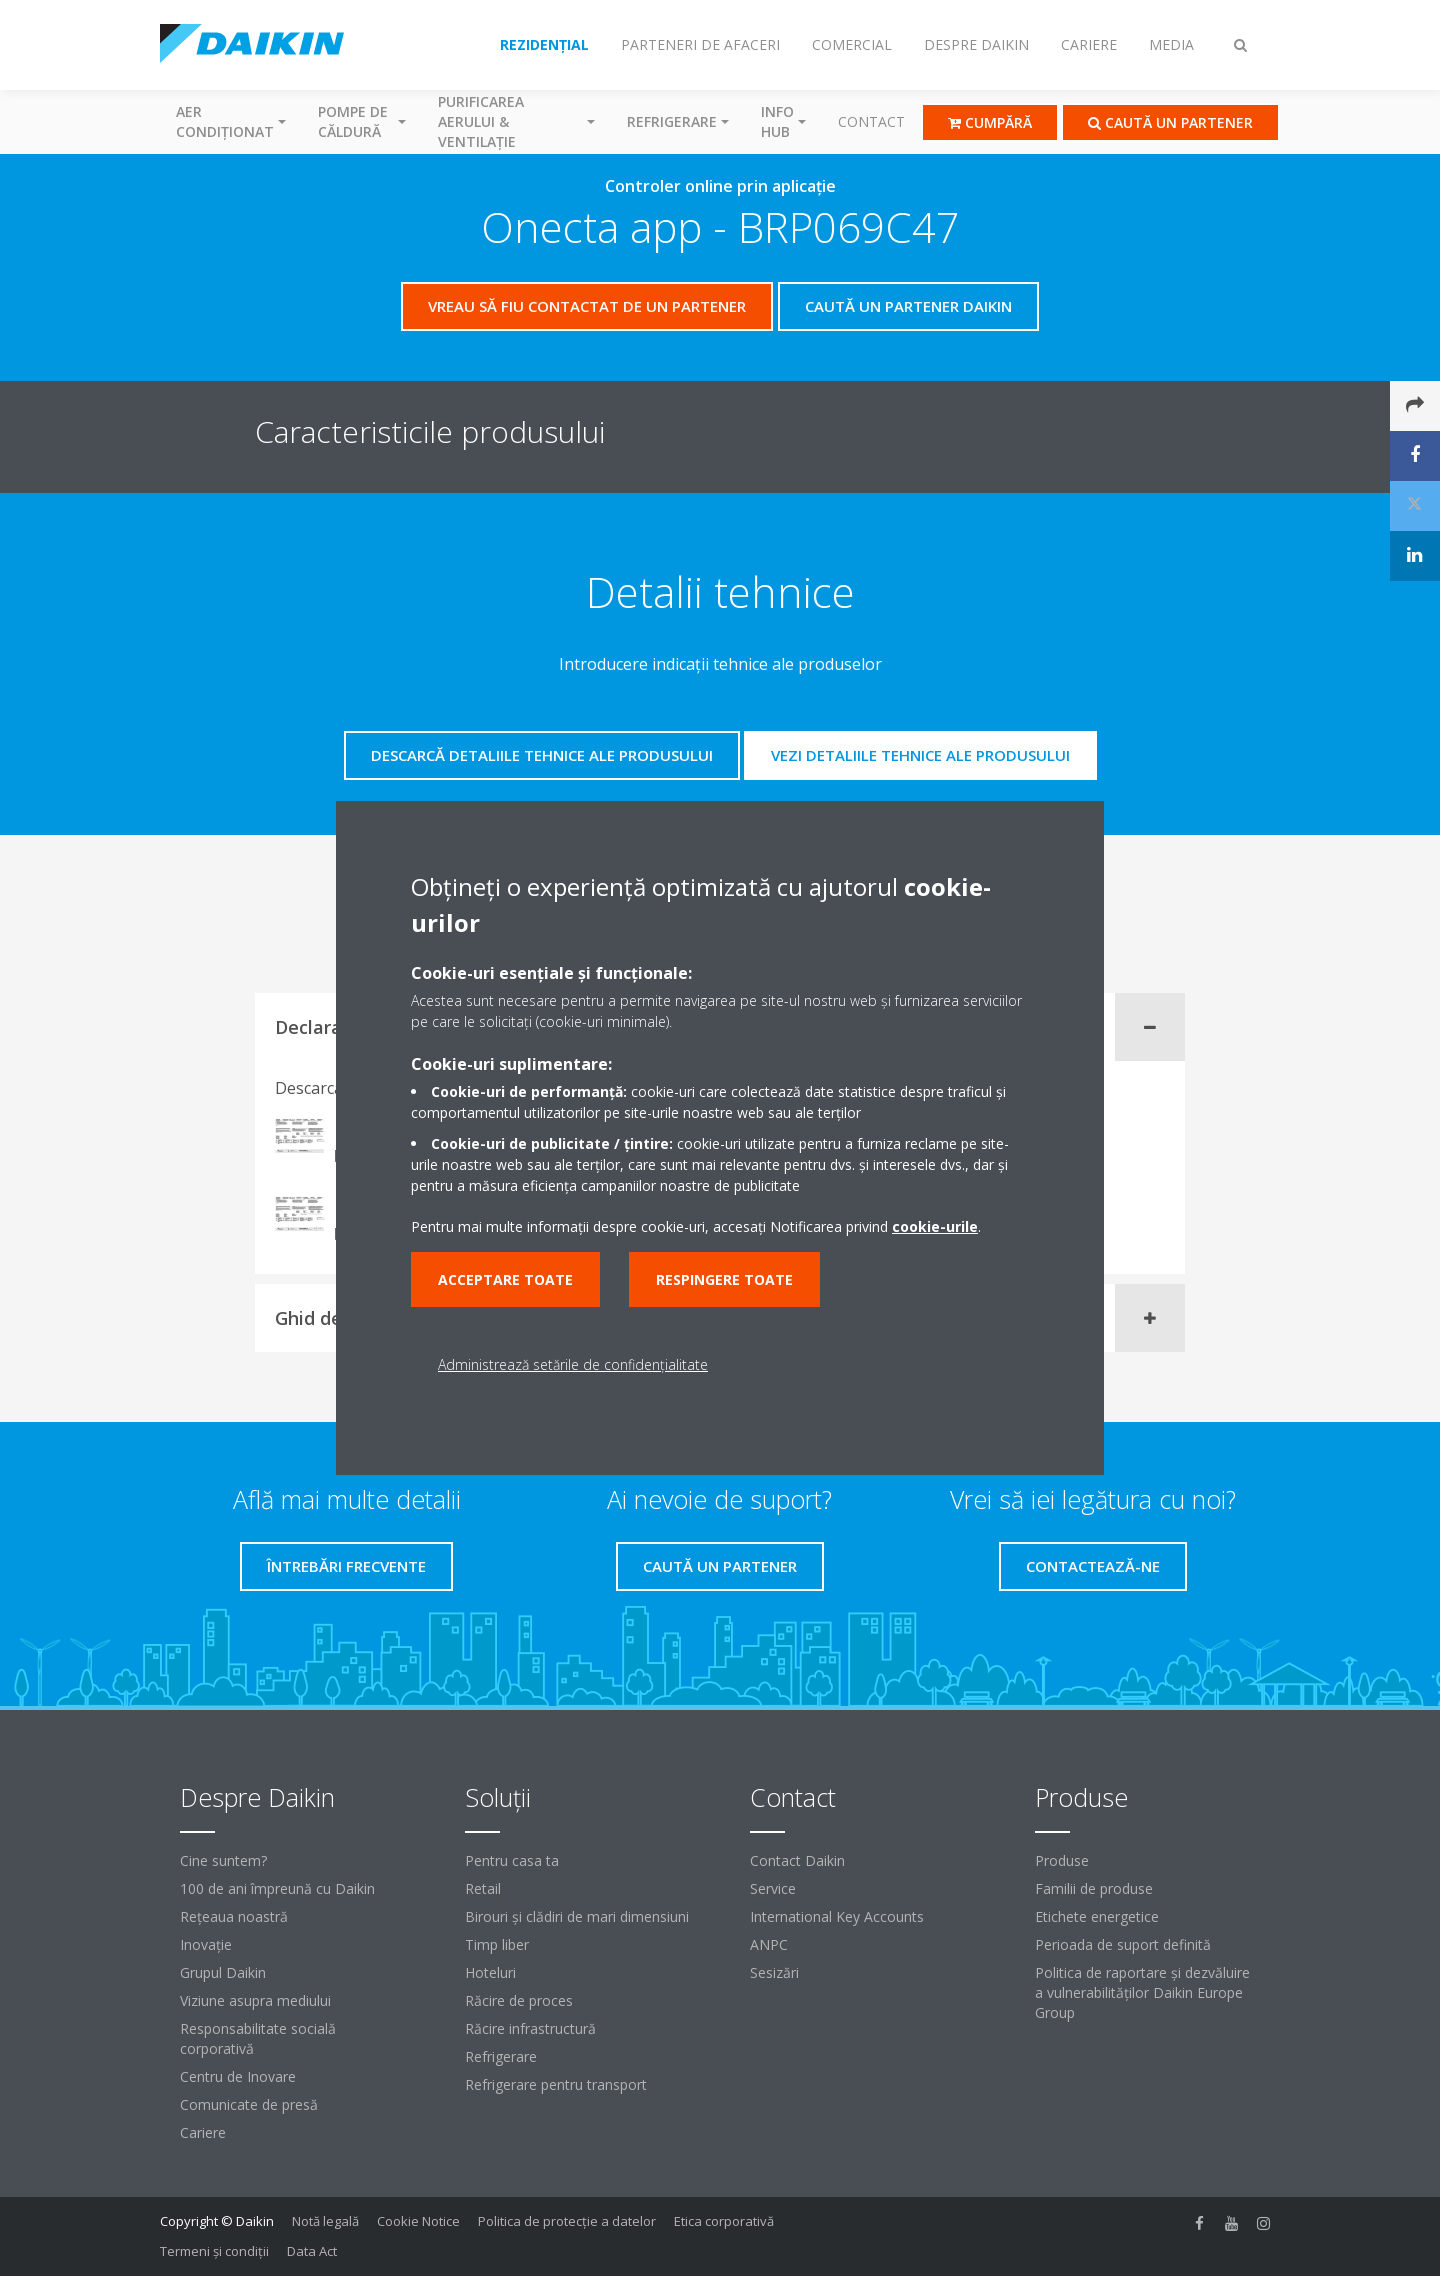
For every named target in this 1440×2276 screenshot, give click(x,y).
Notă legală (325, 2221)
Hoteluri (490, 1972)
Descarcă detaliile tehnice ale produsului (542, 755)
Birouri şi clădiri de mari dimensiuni (577, 1916)
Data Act (312, 2251)
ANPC (769, 1944)
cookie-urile (935, 1226)
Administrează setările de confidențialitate (573, 1364)
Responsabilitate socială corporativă (258, 2038)
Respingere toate (724, 1279)
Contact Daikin (797, 1860)
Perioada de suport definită (1123, 1944)
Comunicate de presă (249, 2104)
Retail (483, 1888)
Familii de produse (1094, 1888)
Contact (871, 121)
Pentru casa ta (512, 1860)
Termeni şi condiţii (214, 2251)
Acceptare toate (505, 1279)
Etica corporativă (724, 2221)
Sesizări (774, 1972)
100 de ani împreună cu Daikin (277, 1888)
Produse (1062, 1860)
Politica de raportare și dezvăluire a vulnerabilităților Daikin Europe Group (1142, 1992)
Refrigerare (501, 2056)
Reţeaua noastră (234, 1916)
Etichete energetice (1097, 1916)
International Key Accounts (837, 1916)
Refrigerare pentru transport (556, 2084)
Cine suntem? (223, 1860)
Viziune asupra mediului (255, 2000)
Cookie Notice (418, 2221)
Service (773, 1888)
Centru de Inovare (238, 2076)
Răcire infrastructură (530, 2028)
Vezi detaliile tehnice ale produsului (920, 755)
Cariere (203, 2132)
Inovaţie (206, 1944)
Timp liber (497, 1944)
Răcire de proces (519, 2000)
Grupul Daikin (223, 1972)
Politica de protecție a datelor (567, 2221)
